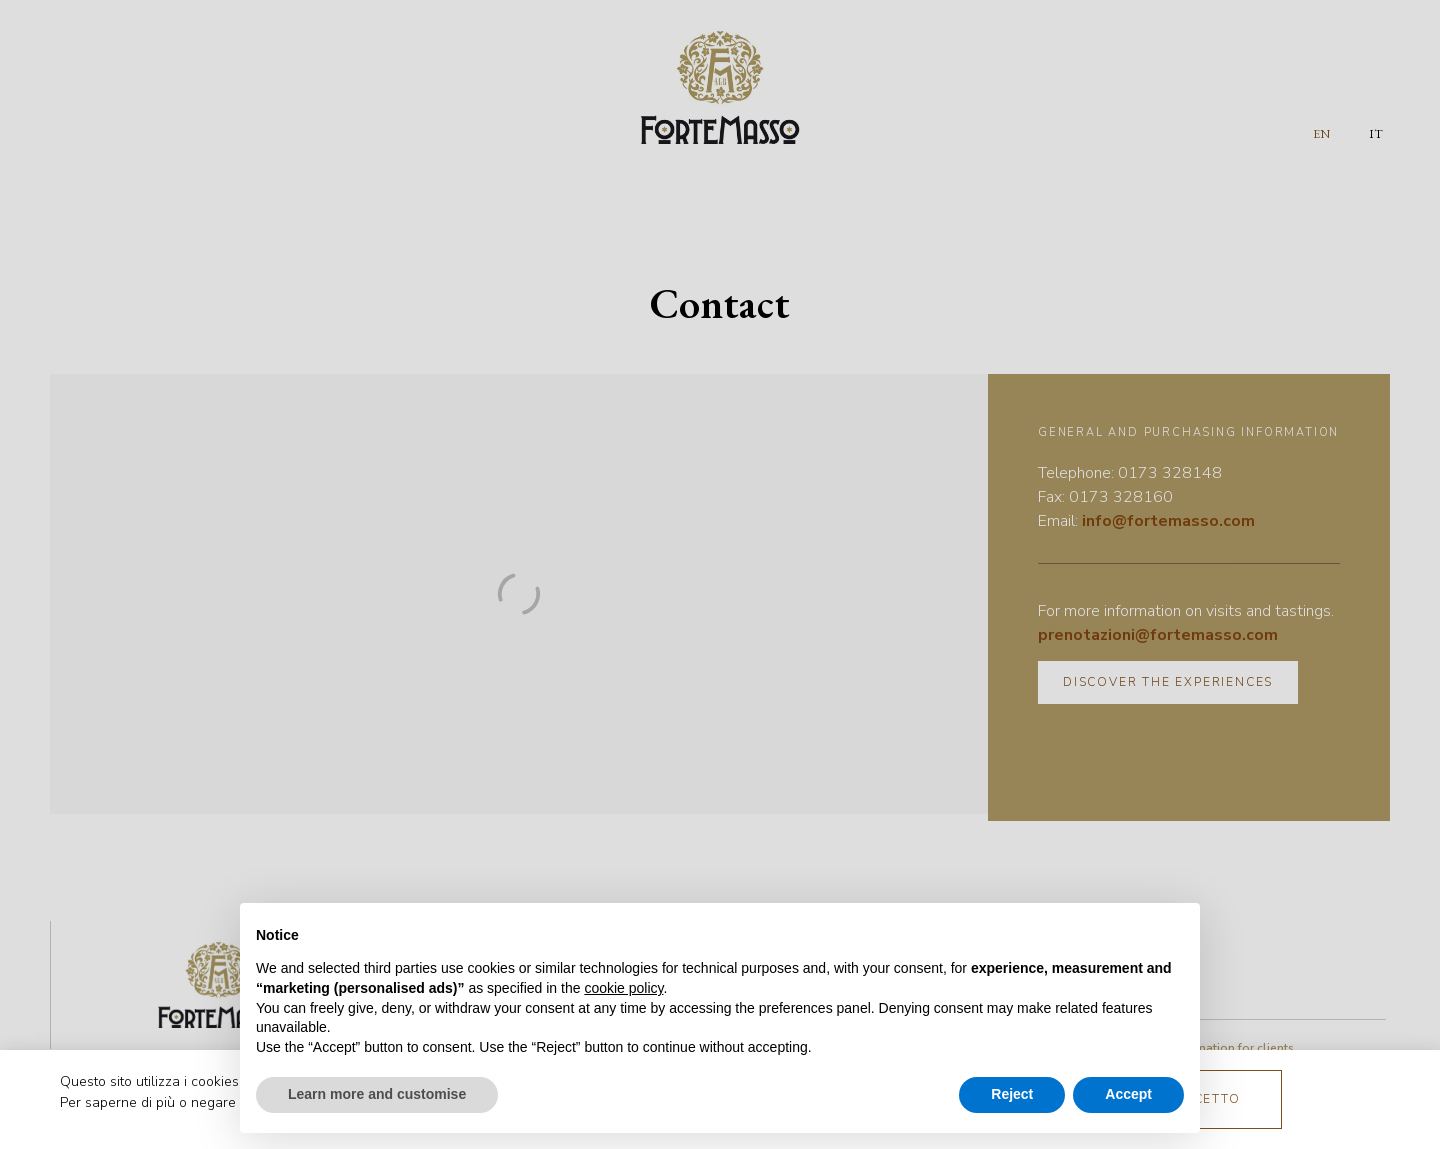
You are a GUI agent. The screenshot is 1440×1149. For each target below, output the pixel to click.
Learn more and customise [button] (377, 1094)
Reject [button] (1012, 1094)
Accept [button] (1128, 1094)
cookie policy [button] (623, 988)
